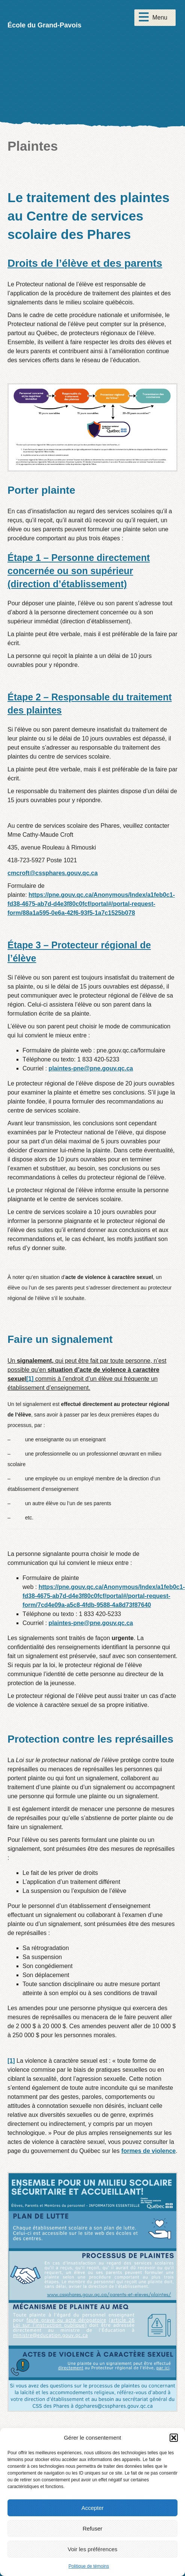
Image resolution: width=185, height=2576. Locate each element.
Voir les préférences (92, 2549)
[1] (30, 1379)
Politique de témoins (88, 2566)
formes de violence (148, 2151)
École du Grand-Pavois (44, 25)
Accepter (92, 2508)
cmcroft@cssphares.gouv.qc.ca (53, 873)
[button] (173, 2437)
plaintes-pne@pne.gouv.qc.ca (90, 1068)
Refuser (92, 2528)
